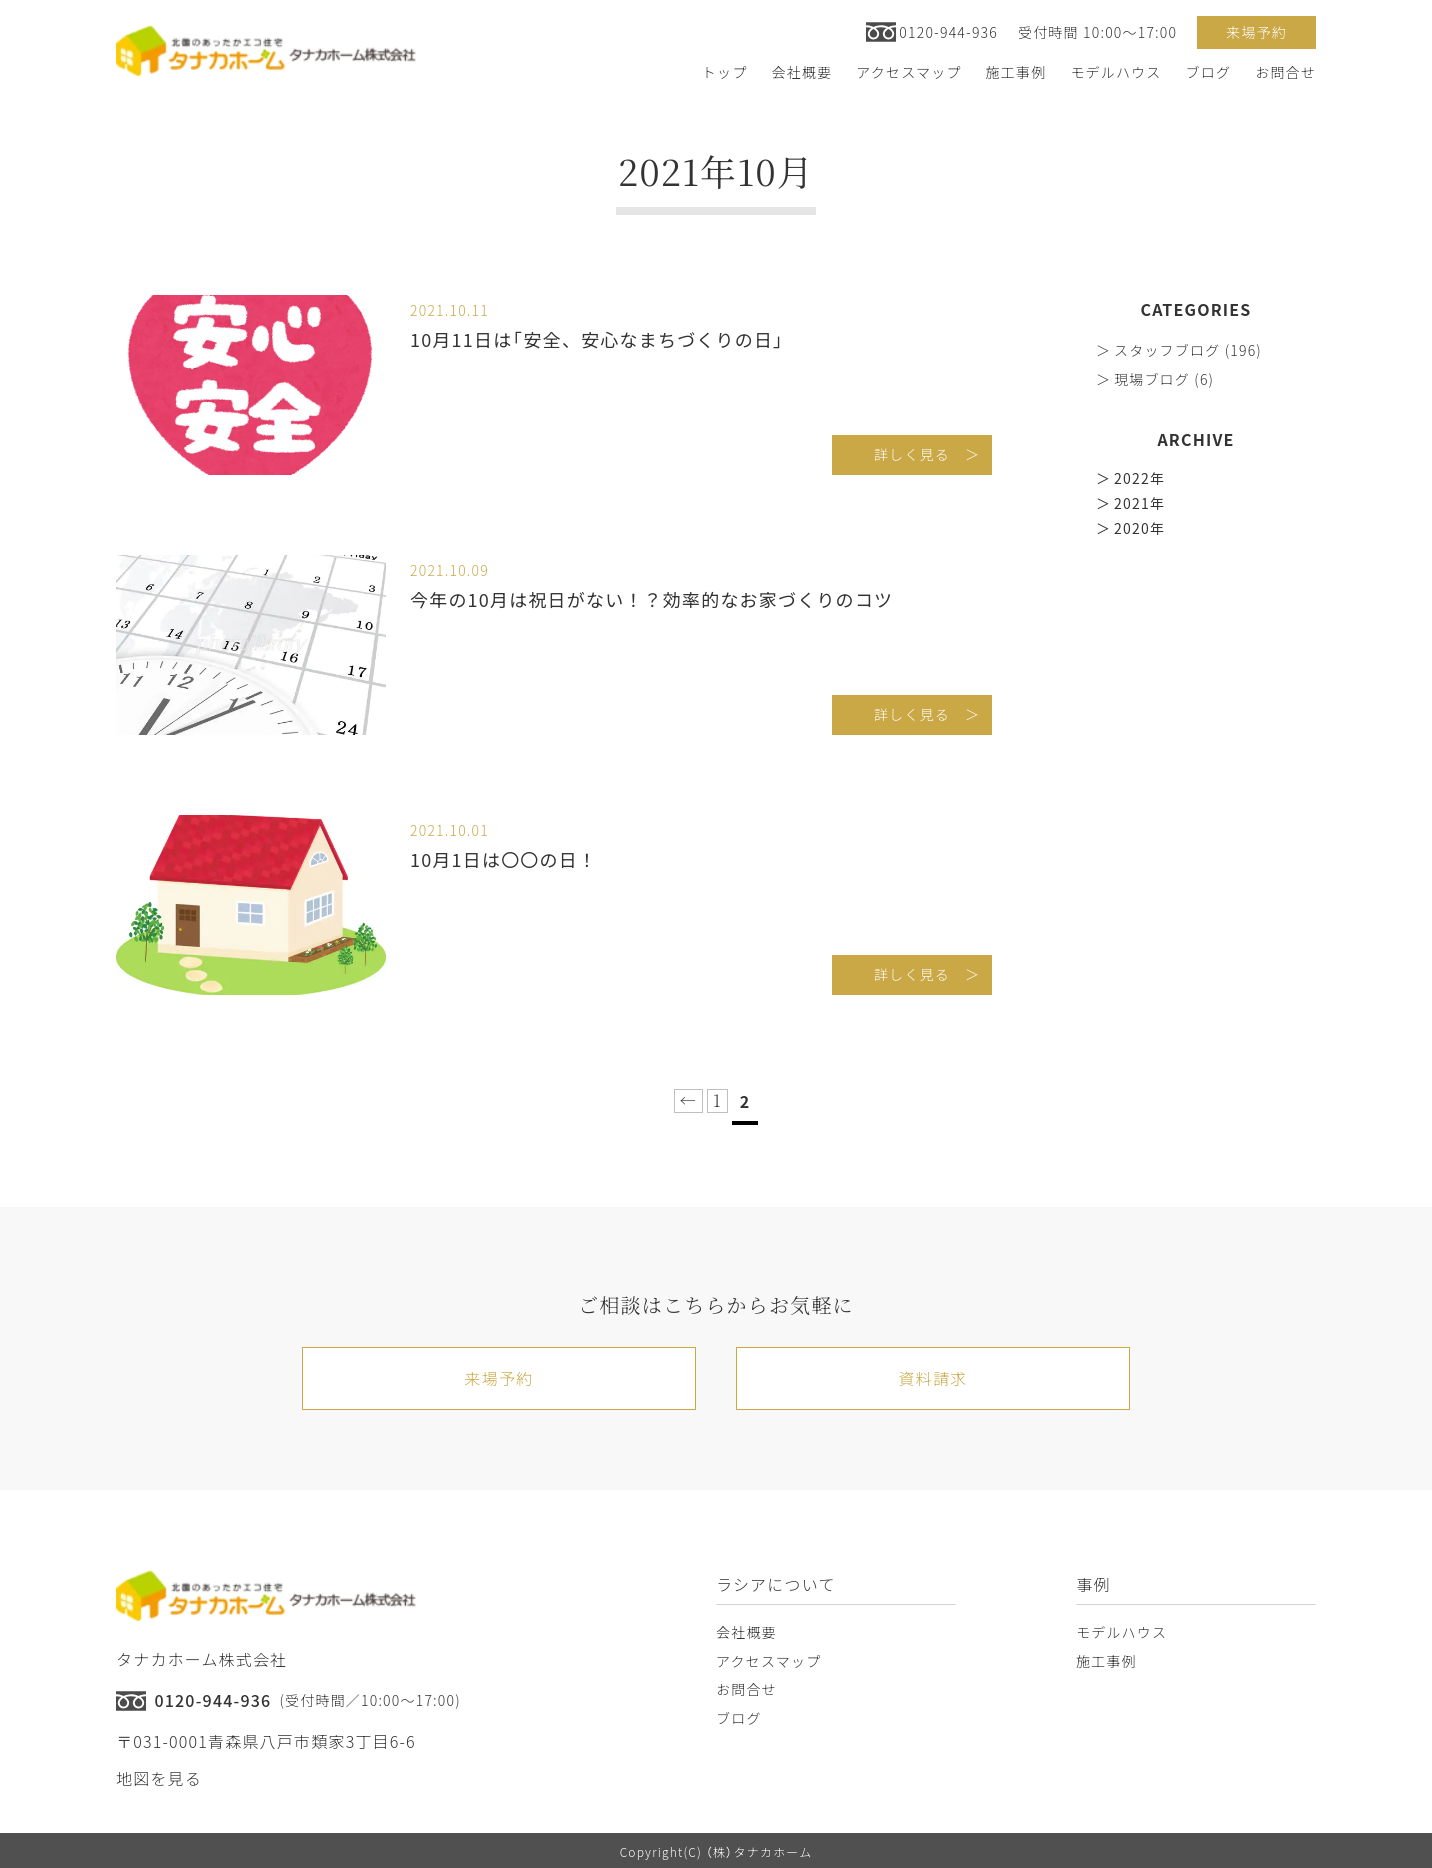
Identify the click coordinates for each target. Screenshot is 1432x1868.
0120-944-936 (948, 32)
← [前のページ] (688, 1100)
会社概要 (801, 72)
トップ (725, 72)
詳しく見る (912, 454)
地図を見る (159, 1778)
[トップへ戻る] (266, 50)
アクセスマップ (908, 72)
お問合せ (1285, 72)
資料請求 (933, 1378)
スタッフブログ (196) (1188, 350)
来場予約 (1256, 32)
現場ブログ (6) (1164, 379)
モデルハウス (1115, 72)
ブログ (1209, 72)
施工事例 (1016, 72)
